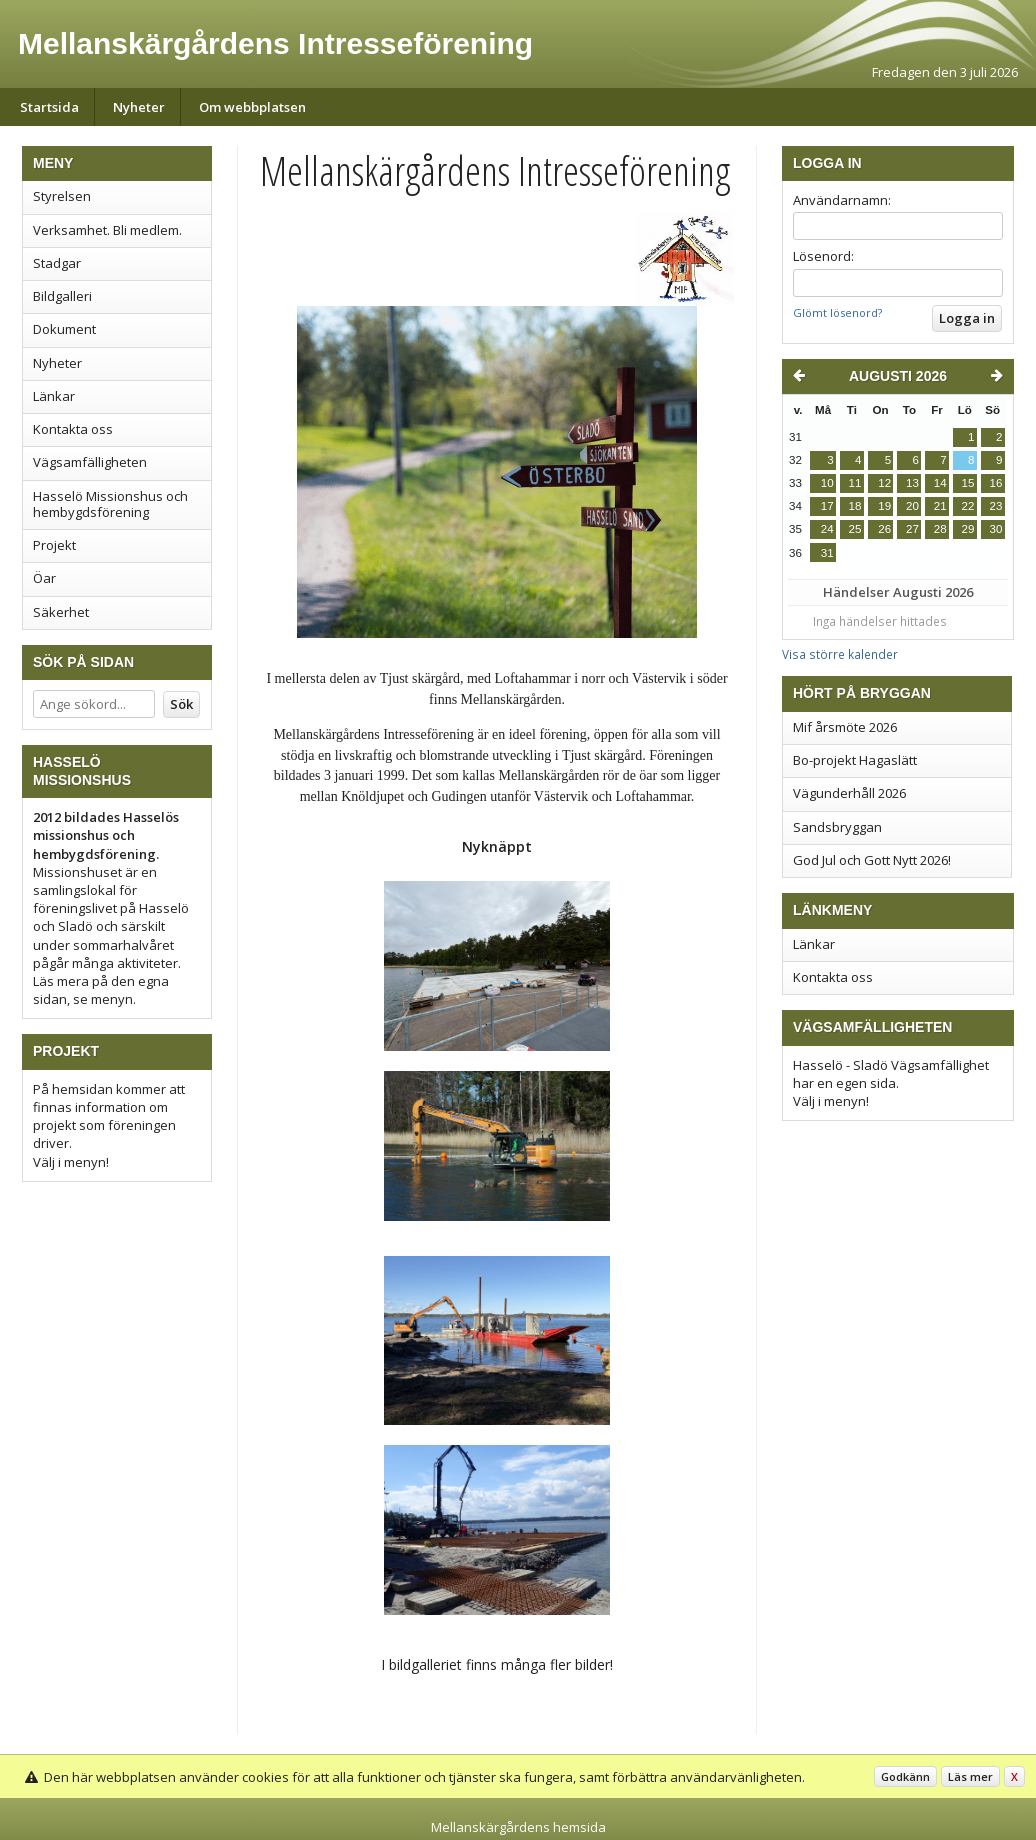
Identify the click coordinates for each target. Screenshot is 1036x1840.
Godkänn (905, 1776)
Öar (44, 578)
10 (827, 483)
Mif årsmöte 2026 (845, 727)
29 (968, 529)
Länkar (54, 396)
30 (996, 529)
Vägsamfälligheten (90, 462)
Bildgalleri (62, 296)
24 (827, 529)
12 (884, 483)
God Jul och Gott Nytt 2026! (872, 860)
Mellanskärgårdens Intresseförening (275, 43)
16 (996, 483)
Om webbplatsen (252, 107)
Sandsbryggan (837, 827)
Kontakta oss (73, 429)
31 (827, 553)
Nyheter (139, 107)
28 (940, 529)
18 (855, 506)
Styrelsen (62, 196)
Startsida (49, 107)
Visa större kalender (840, 654)
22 (968, 506)
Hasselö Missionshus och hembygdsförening (110, 504)
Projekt (54, 545)
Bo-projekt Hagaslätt (855, 760)
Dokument (64, 329)
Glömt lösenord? (837, 312)
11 (855, 483)
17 (827, 506)
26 (884, 529)
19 (884, 506)
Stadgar (57, 263)
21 (940, 506)
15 (968, 483)
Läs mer (970, 1776)
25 (855, 529)
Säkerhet (61, 612)
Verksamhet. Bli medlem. (107, 230)
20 (912, 506)
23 (996, 506)
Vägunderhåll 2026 (849, 793)
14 (940, 483)
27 (912, 529)
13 (912, 483)
